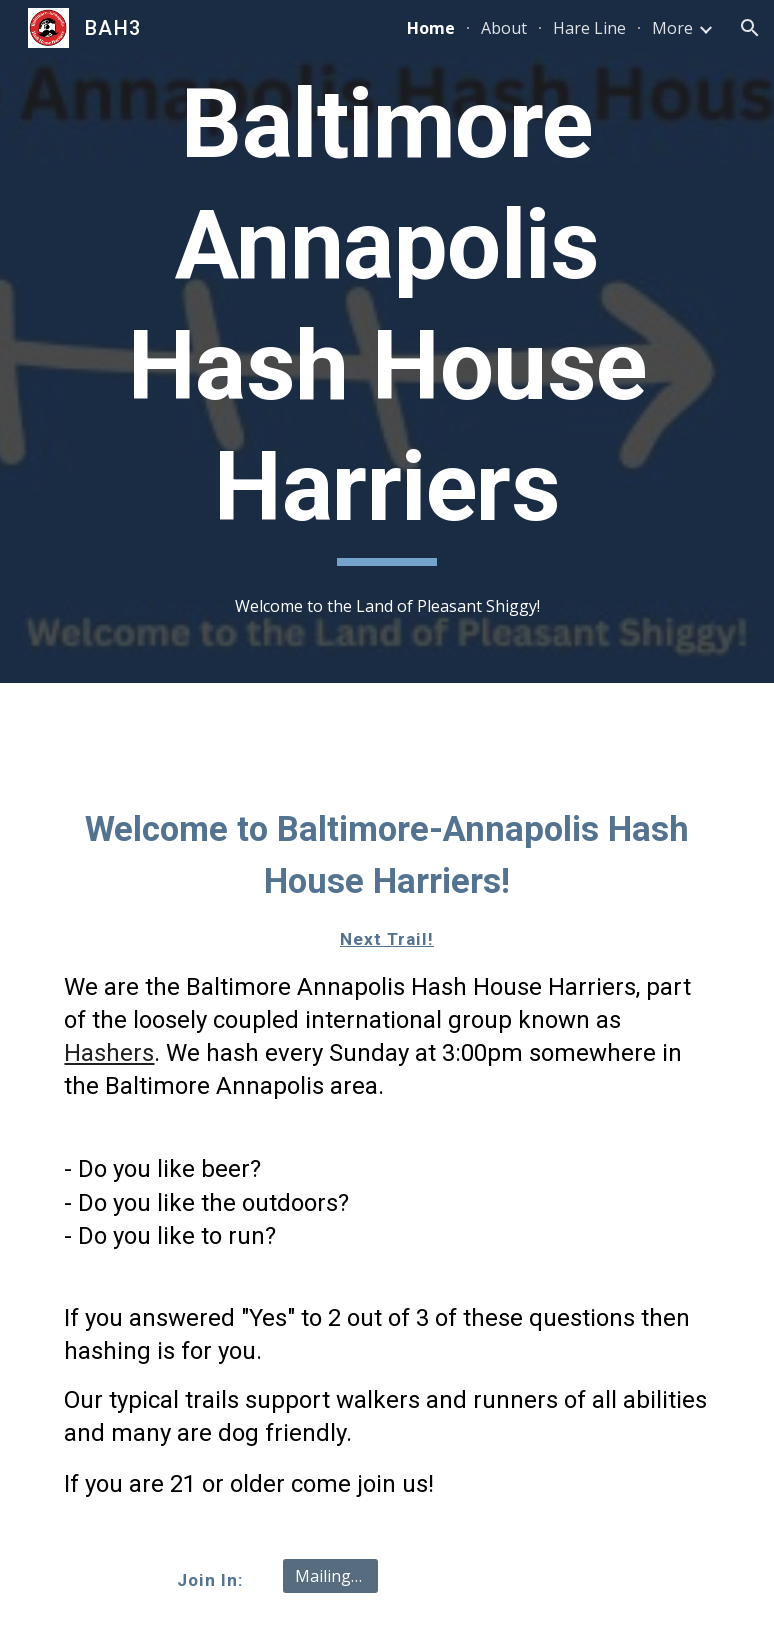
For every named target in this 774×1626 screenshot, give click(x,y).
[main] (387, 315)
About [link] (504, 28)
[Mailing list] (330, 1576)
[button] (750, 28)
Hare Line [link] (589, 28)
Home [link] (431, 28)
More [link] (672, 28)
